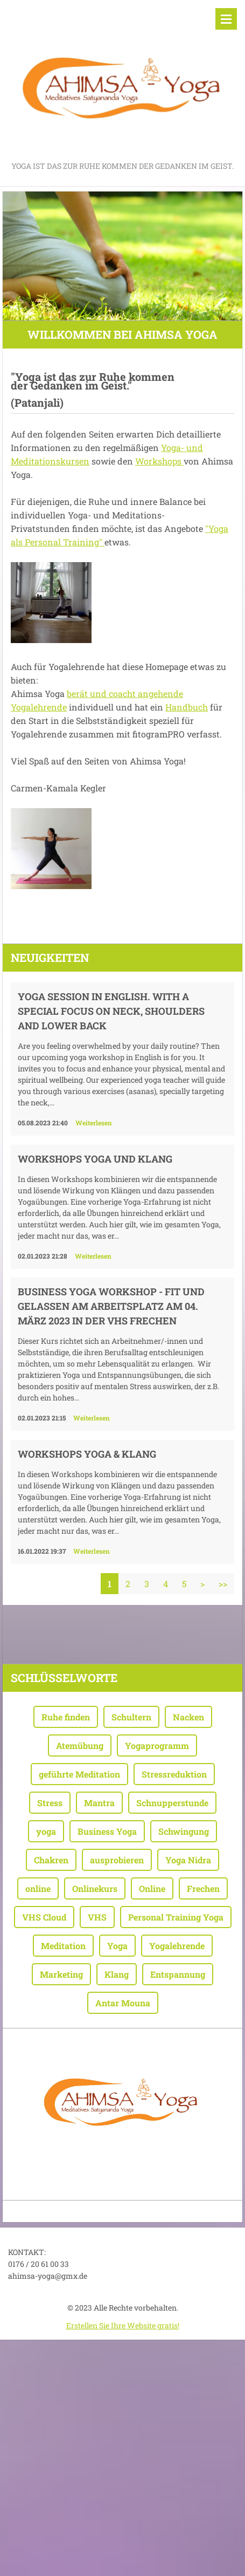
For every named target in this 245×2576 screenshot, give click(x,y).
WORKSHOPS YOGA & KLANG (87, 1453)
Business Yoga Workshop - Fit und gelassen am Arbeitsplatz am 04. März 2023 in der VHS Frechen (111, 1306)
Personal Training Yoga (175, 1917)
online (38, 1888)
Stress (49, 1802)
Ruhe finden (65, 1717)
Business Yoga (107, 1831)
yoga (46, 1831)
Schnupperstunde (172, 1802)
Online (152, 1888)
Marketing (61, 1974)
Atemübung (79, 1745)
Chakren (51, 1860)
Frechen (203, 1888)
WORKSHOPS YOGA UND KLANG (95, 1158)
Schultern (131, 1717)
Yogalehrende (177, 1945)
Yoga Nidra (188, 1860)
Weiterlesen (93, 1122)
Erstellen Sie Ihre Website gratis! (122, 2325)
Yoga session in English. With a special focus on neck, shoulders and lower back (111, 1011)
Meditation (63, 1945)
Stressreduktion (174, 1774)
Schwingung (183, 1831)
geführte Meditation (79, 1774)
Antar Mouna (122, 2002)
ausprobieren (117, 1860)
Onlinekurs (94, 1888)
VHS (97, 1917)
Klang (116, 1974)
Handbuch (186, 707)
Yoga (117, 1945)
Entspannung (177, 1974)
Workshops (159, 461)
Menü (226, 19)
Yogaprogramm (157, 1745)
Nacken (188, 1717)
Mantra (99, 1802)
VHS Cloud (44, 1917)
